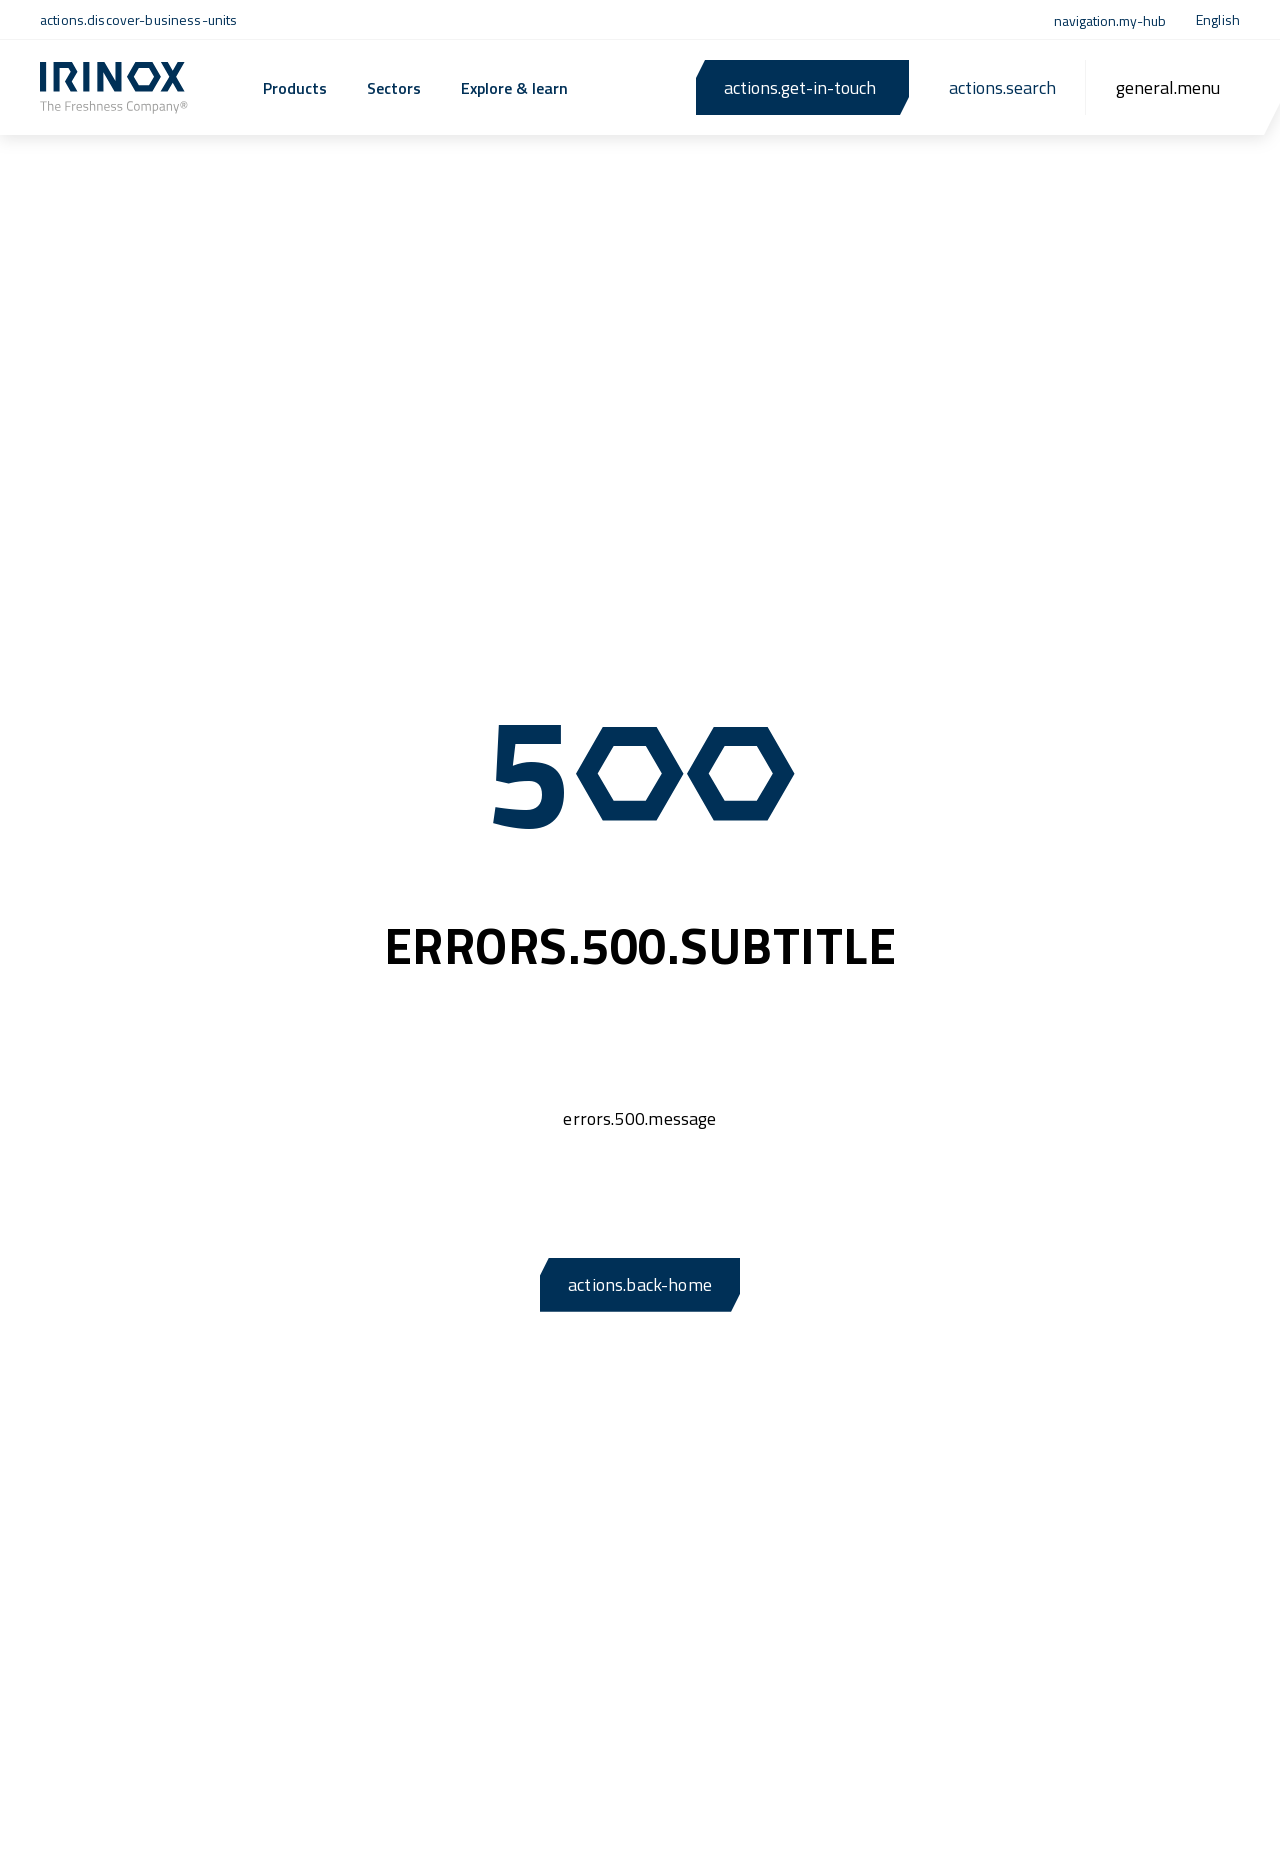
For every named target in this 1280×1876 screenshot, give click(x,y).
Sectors (394, 88)
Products (295, 88)
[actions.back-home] (114, 88)
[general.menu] (1168, 87)
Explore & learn (514, 88)
